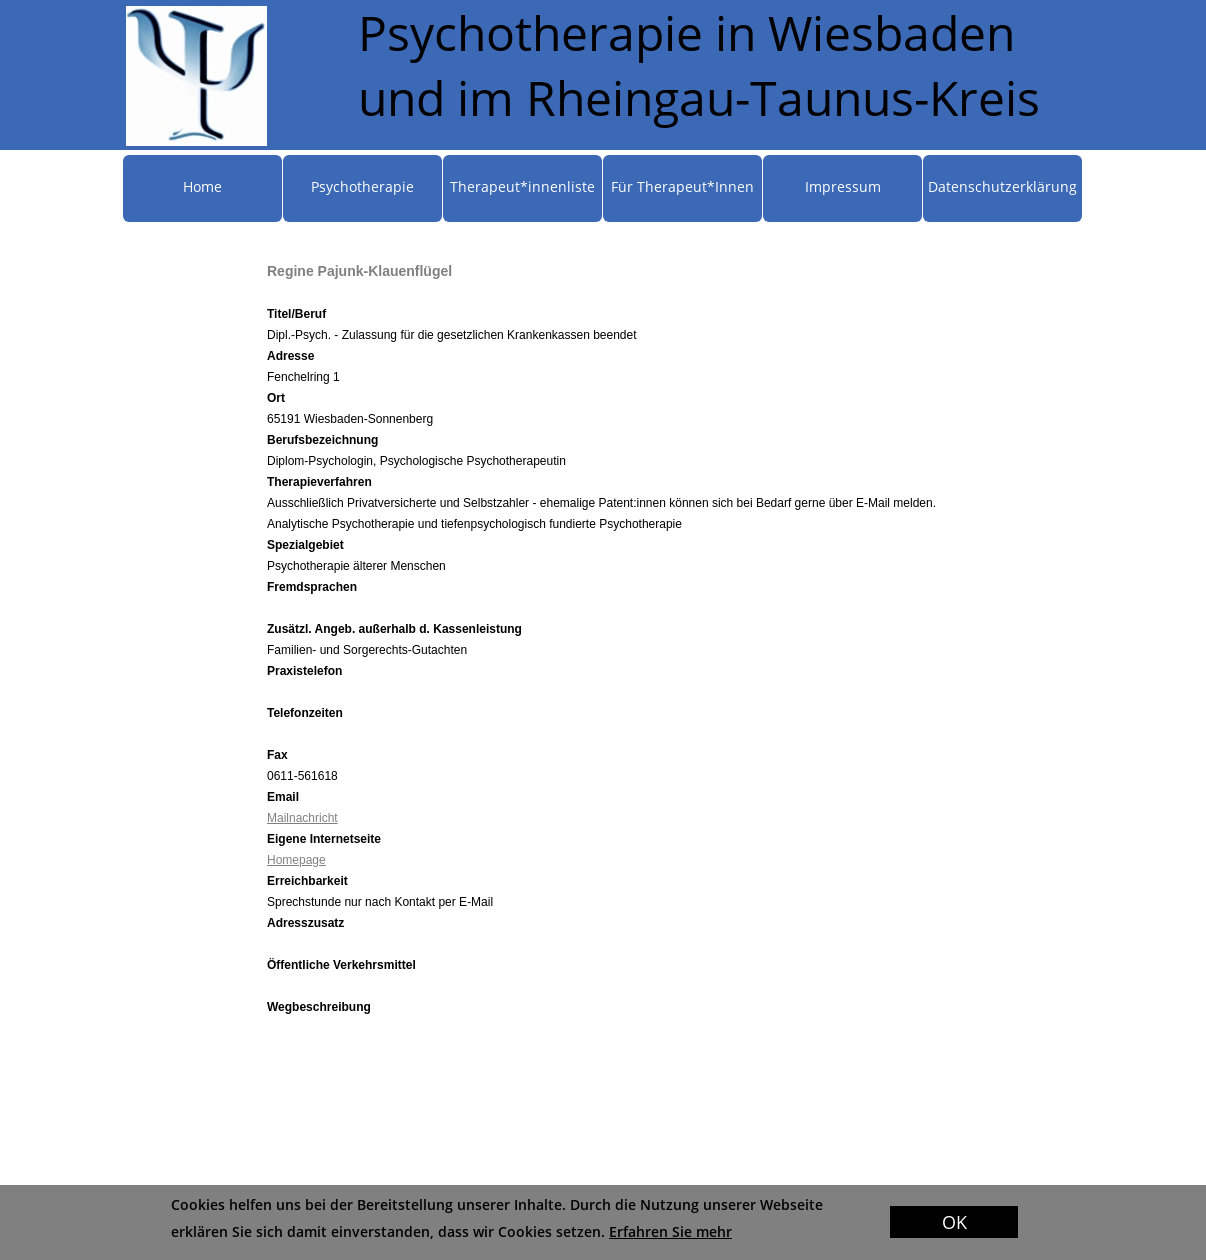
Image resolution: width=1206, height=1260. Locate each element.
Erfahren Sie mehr (670, 1231)
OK (954, 1222)
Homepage (296, 860)
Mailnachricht (302, 818)
